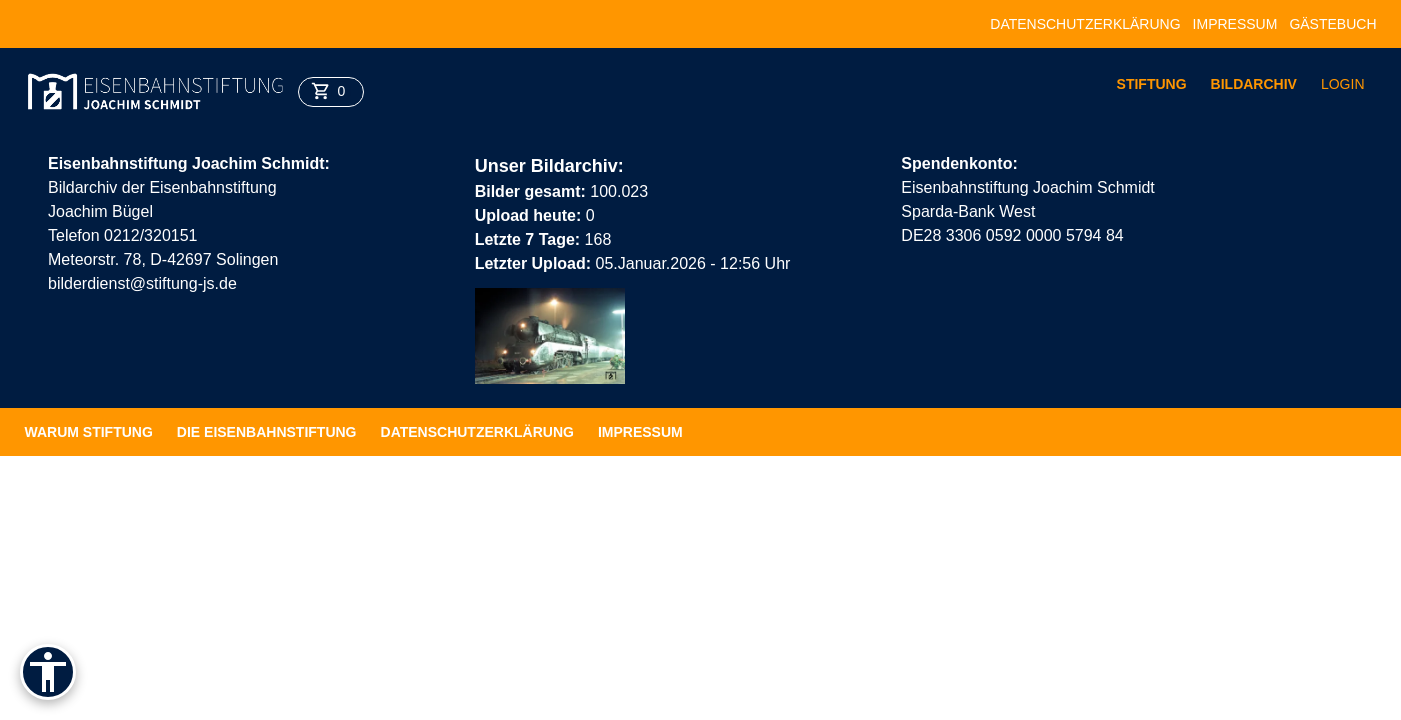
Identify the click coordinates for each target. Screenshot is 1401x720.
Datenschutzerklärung (1085, 24)
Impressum (1235, 24)
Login (1343, 84)
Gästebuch (1332, 24)
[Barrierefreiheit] (48, 672)
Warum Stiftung (89, 432)
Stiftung (1152, 84)
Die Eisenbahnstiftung (267, 432)
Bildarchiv (1254, 84)
